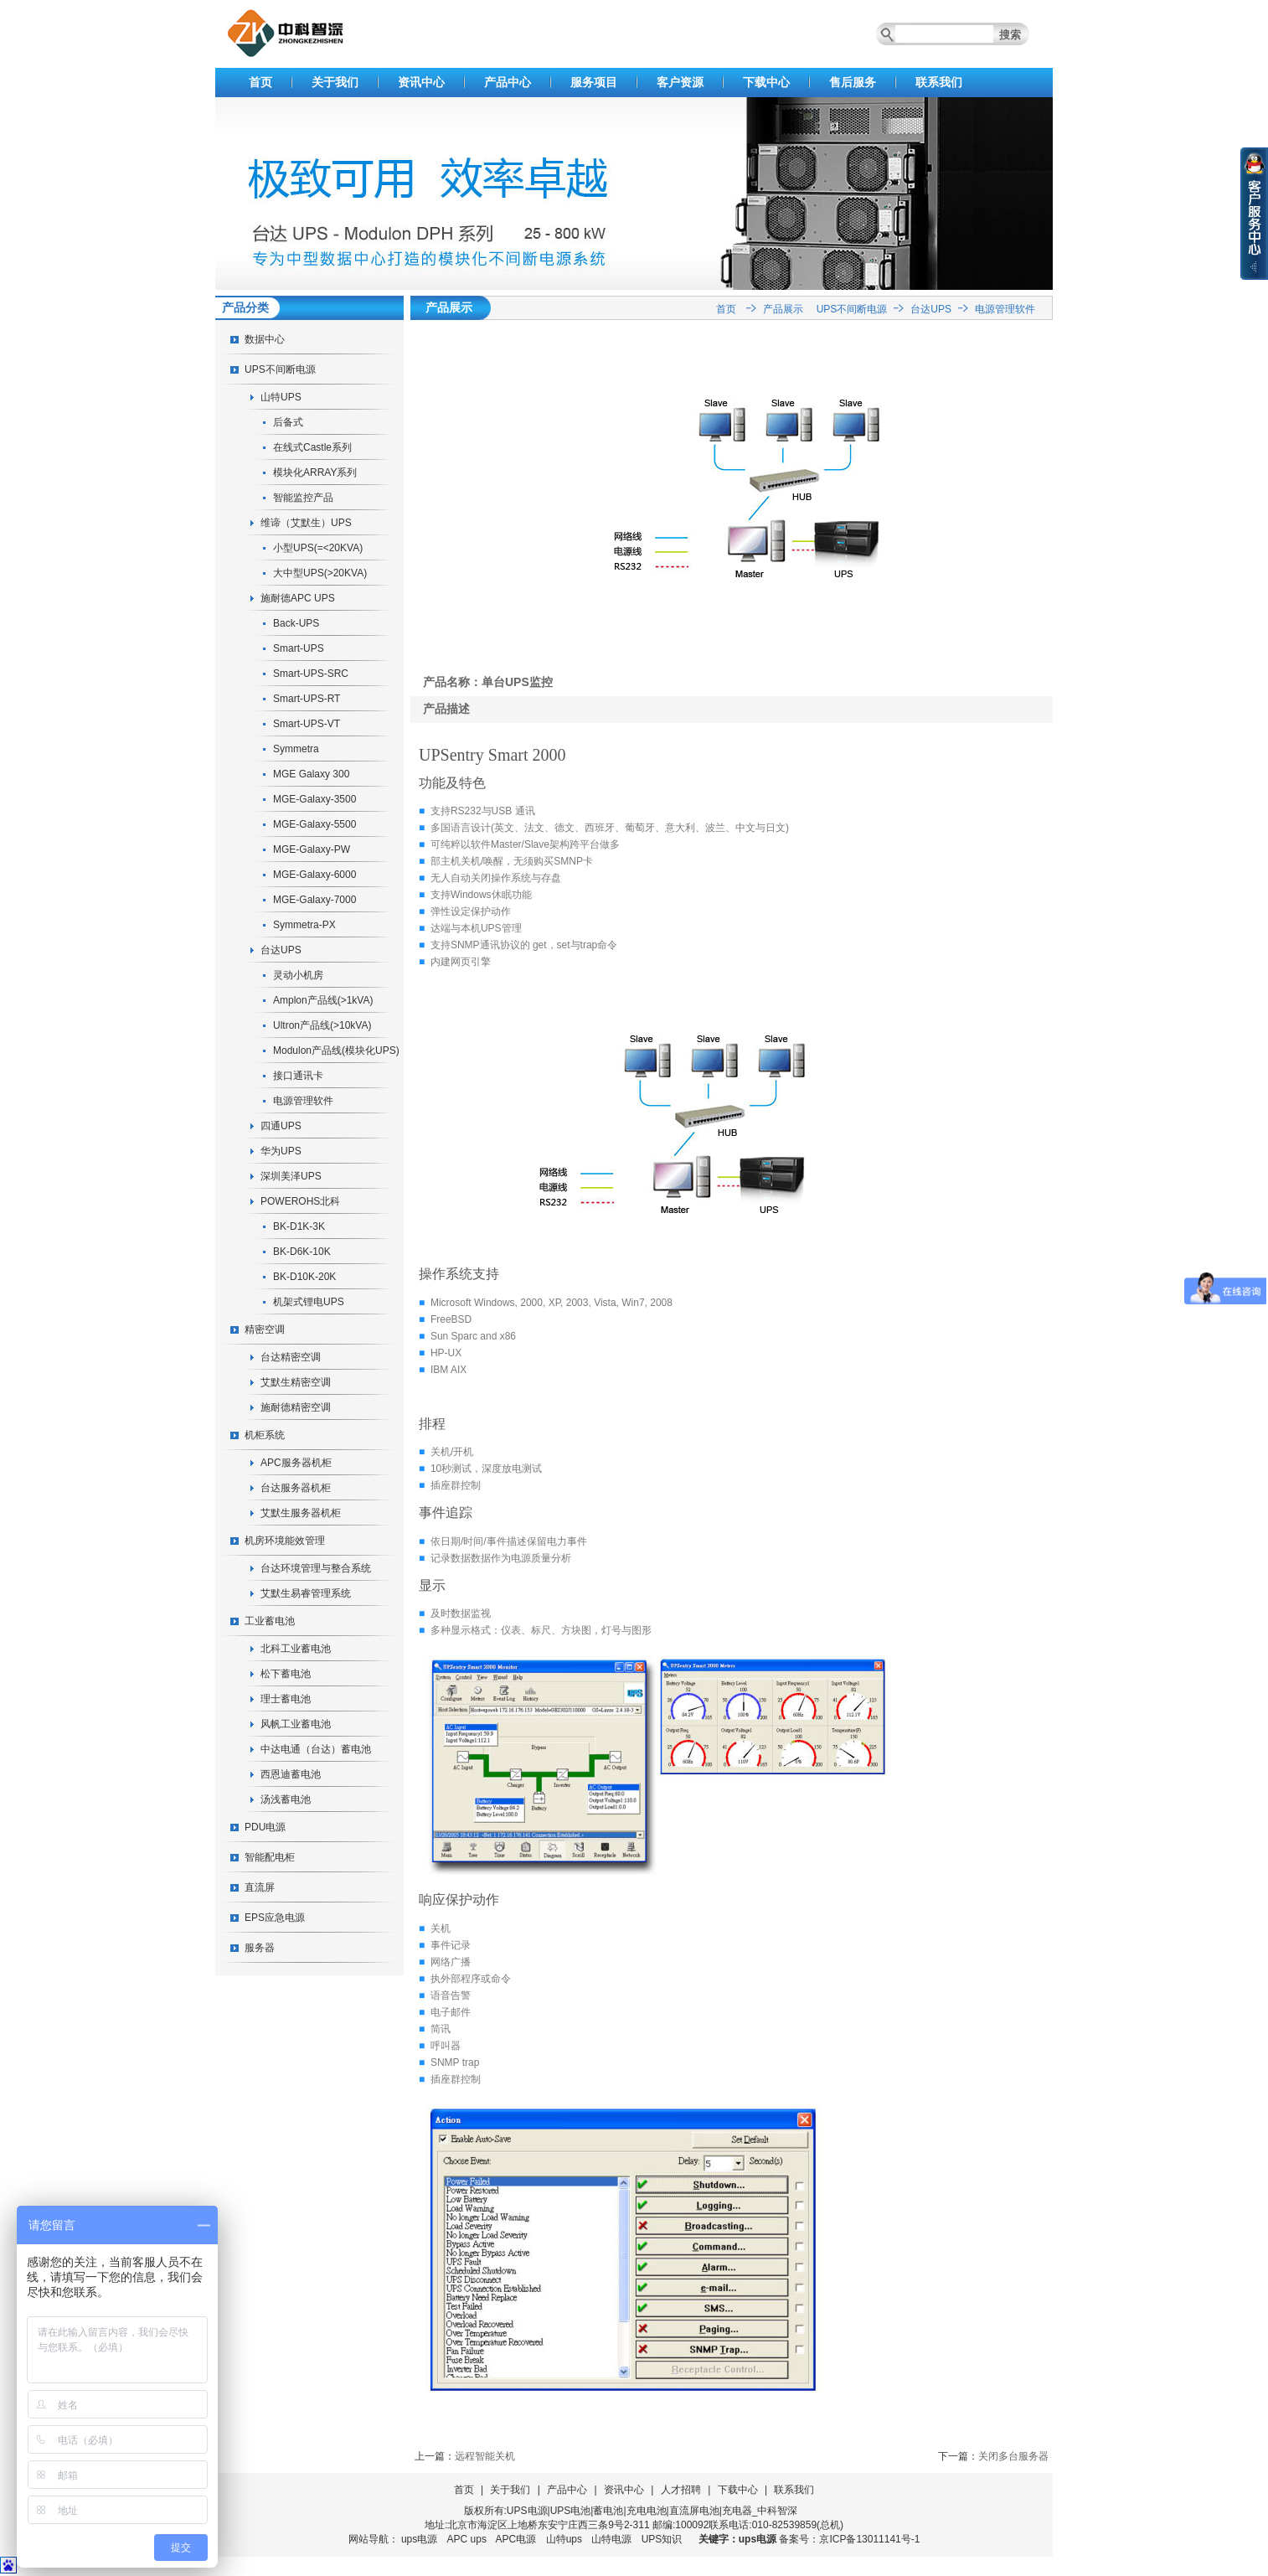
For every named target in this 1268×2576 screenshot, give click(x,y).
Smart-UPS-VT (306, 724)
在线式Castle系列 (312, 447)
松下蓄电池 (285, 1674)
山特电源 (611, 2539)
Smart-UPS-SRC (310, 673)
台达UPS (281, 950)
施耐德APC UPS (297, 598)
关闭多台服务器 (1013, 2456)
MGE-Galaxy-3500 (314, 799)
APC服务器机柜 (296, 1463)
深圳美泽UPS (291, 1176)
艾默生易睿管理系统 (305, 1593)
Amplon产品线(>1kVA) (323, 1000)
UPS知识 (662, 2539)
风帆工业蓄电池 (295, 1724)
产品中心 (507, 82)
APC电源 (516, 2539)
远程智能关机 (485, 2456)
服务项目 (593, 82)
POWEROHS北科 (300, 1201)
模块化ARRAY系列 (315, 472)
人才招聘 (681, 2490)
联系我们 (938, 82)
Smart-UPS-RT (306, 699)
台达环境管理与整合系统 (315, 1568)
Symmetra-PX (304, 925)
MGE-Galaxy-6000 (314, 874)
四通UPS (281, 1126)
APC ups (467, 2539)
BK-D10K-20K (304, 1277)
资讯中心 (421, 82)
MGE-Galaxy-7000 (314, 900)
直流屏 (260, 1887)
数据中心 (265, 339)
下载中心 (766, 82)
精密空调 (265, 1329)
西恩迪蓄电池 (290, 1774)
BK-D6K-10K (302, 1251)
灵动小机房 (298, 975)
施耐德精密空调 (295, 1407)
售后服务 (852, 82)
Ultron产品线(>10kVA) (322, 1025)
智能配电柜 (270, 1857)
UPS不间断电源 (280, 369)
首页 (260, 82)
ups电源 (419, 2539)
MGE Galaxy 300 (311, 774)
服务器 (260, 1948)
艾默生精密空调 (295, 1382)
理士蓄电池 (285, 1699)
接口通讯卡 (298, 1076)
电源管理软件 (303, 1101)
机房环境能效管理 (285, 1540)
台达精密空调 (290, 1357)
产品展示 (783, 309)
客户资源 (680, 82)
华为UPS (281, 1151)
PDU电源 (265, 1827)
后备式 (288, 422)
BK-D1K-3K (299, 1226)
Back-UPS (296, 623)
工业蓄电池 (270, 1621)
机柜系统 (265, 1435)
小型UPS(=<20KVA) (318, 548)
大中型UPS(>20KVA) (320, 573)
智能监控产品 (303, 497)
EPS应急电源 (275, 1917)
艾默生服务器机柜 (300, 1513)
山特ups (564, 2539)
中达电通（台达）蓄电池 (315, 1749)
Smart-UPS (298, 648)
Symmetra (296, 749)
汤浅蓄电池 (285, 1799)
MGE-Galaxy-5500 (314, 824)
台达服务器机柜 (295, 1488)
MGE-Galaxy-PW (311, 849)
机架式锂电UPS (308, 1302)
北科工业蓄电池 (295, 1649)
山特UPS (281, 397)
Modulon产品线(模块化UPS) (336, 1050)
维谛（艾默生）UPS (306, 523)
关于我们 (335, 82)
